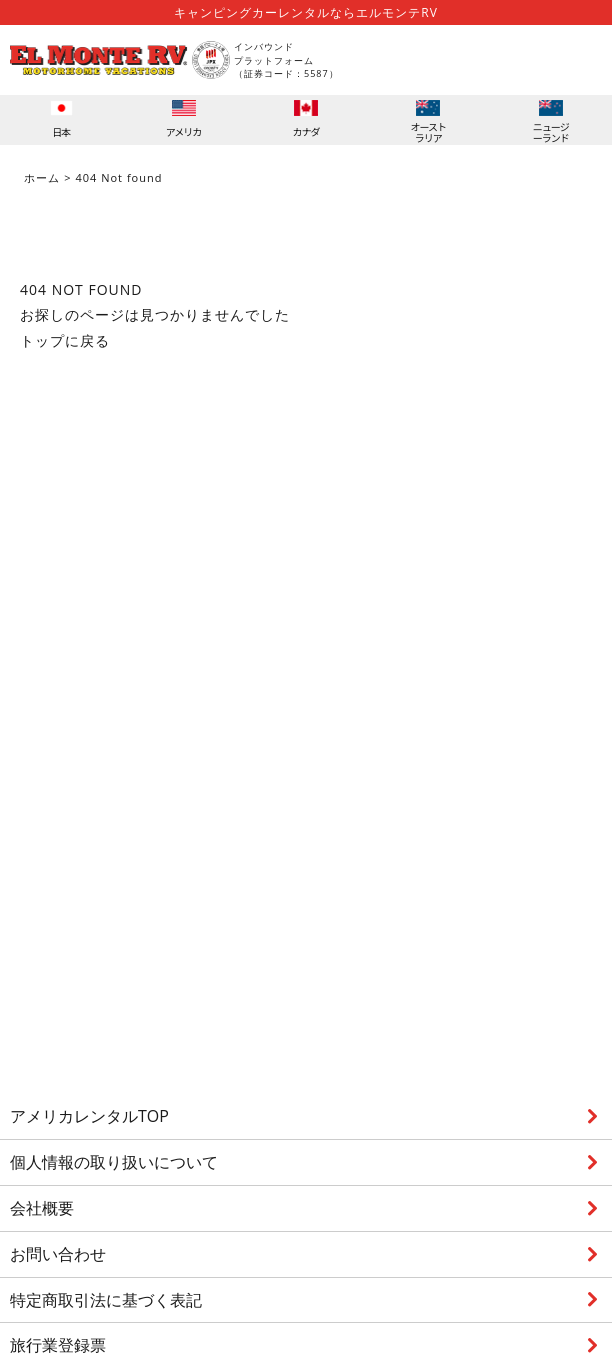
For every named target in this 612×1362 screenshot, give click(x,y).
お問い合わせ (58, 1254)
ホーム (42, 177)
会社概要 (42, 1208)
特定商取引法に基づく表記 (106, 1300)
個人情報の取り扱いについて (114, 1162)
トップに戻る (65, 340)
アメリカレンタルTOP (89, 1116)
